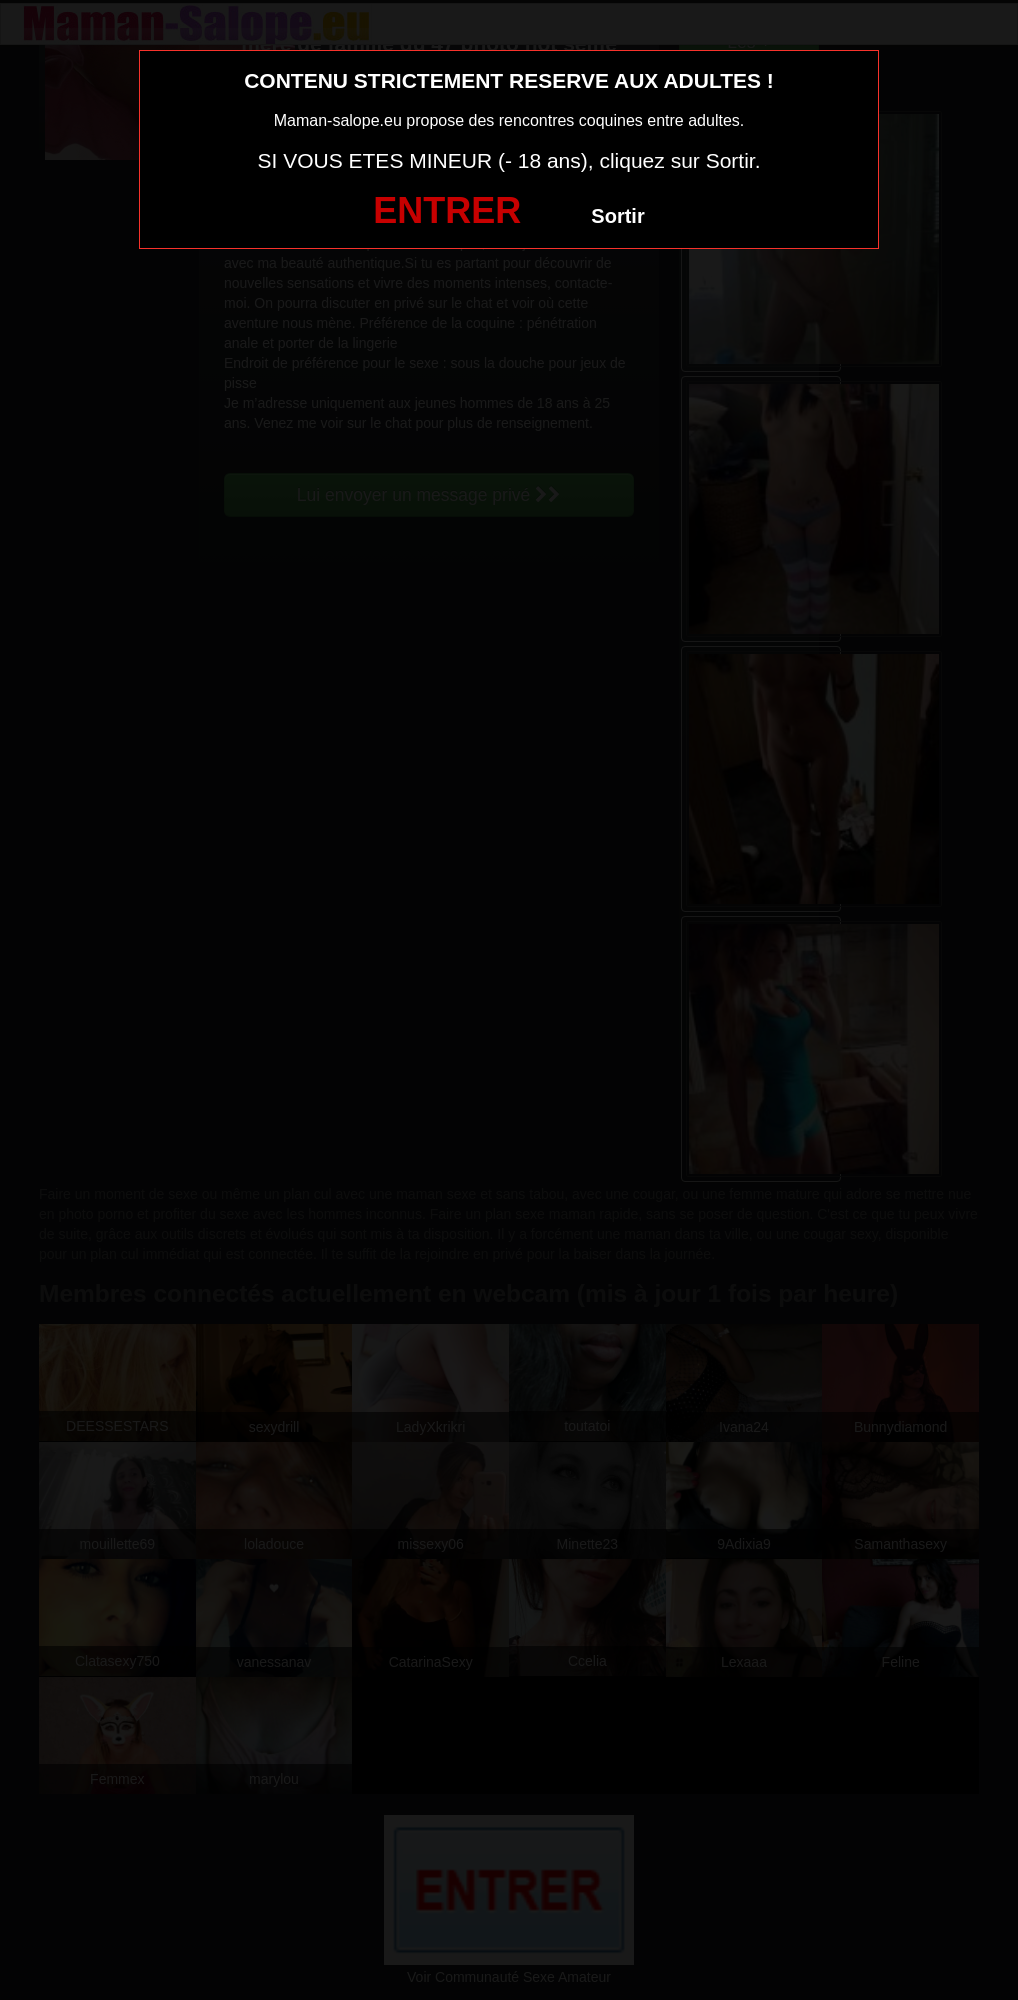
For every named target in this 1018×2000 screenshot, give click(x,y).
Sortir (617, 216)
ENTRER (447, 210)
